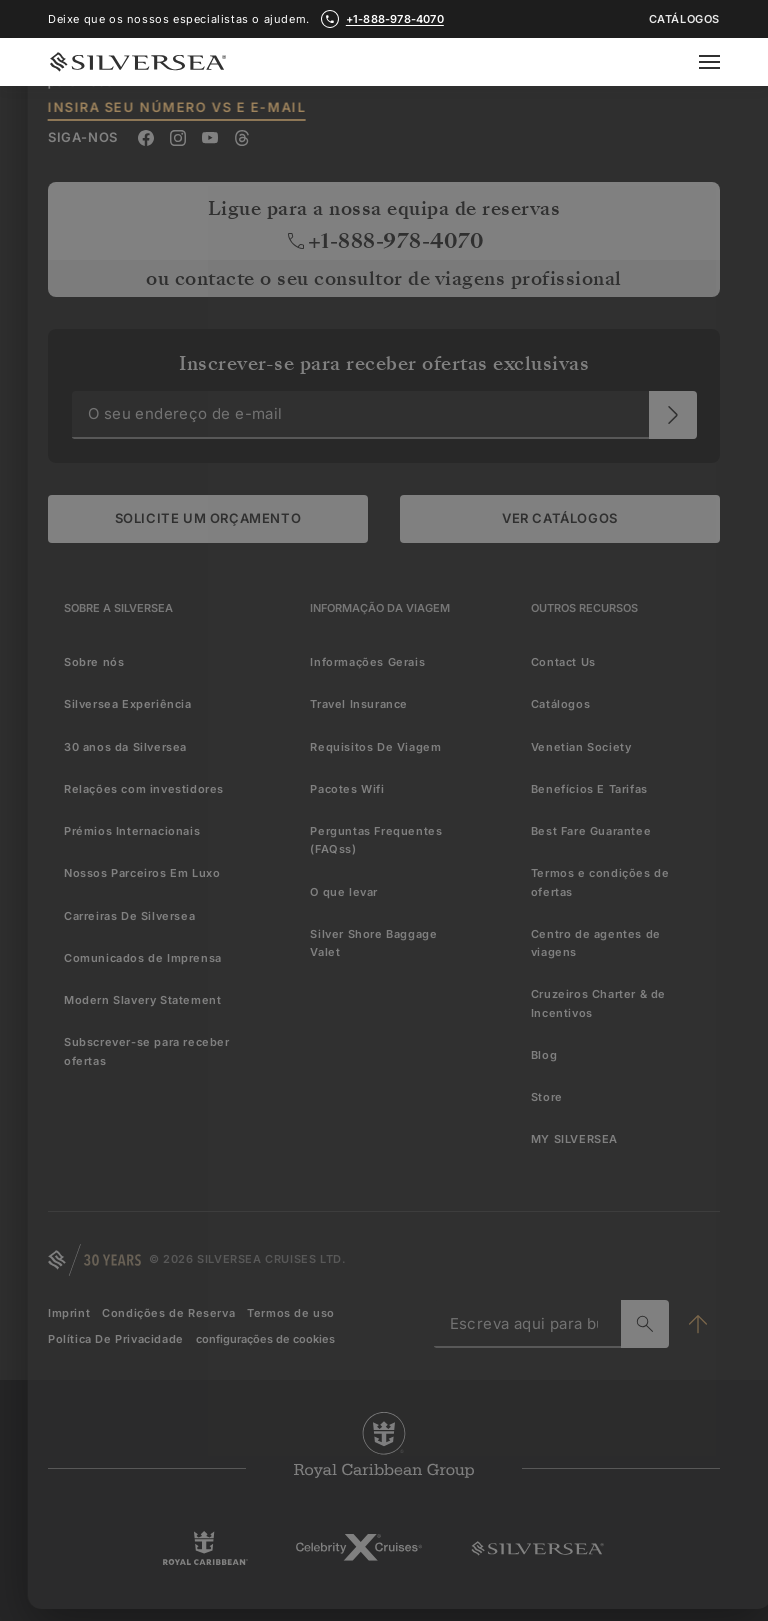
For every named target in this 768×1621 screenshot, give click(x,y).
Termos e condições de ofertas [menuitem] (600, 882)
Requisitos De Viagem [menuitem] (375, 747)
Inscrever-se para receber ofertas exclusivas (384, 363)
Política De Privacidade (116, 1339)
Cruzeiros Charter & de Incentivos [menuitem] (598, 1003)
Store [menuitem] (547, 1097)
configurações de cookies (265, 1339)
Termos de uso (291, 1313)
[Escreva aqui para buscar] (645, 1324)
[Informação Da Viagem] (380, 608)
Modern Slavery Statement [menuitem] (142, 1000)
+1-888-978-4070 (384, 241)
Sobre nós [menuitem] (94, 662)
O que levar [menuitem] (344, 892)
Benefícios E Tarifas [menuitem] (589, 789)
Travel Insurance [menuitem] (359, 704)
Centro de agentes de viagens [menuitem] (596, 943)
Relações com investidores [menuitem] (144, 789)
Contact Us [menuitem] (563, 662)
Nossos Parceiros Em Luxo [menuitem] (142, 873)
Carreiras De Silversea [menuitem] (129, 916)
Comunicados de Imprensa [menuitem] (143, 958)
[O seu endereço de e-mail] (673, 415)
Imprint (69, 1313)
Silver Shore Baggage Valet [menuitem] (373, 943)
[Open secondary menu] (721, 62)
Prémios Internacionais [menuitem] (132, 831)
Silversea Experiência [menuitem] (128, 704)
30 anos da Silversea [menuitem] (125, 747)
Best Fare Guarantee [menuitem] (591, 831)
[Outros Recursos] (584, 608)
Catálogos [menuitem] (560, 704)
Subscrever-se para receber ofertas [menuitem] (147, 1051)
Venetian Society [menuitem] (581, 747)
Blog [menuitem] (544, 1055)
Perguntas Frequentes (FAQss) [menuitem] (376, 840)
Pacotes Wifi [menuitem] (347, 789)
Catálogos (684, 19)
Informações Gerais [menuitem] (367, 662)
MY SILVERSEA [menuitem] (574, 1139)
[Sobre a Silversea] (118, 608)
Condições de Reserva (168, 1313)
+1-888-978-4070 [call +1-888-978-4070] (395, 19)
